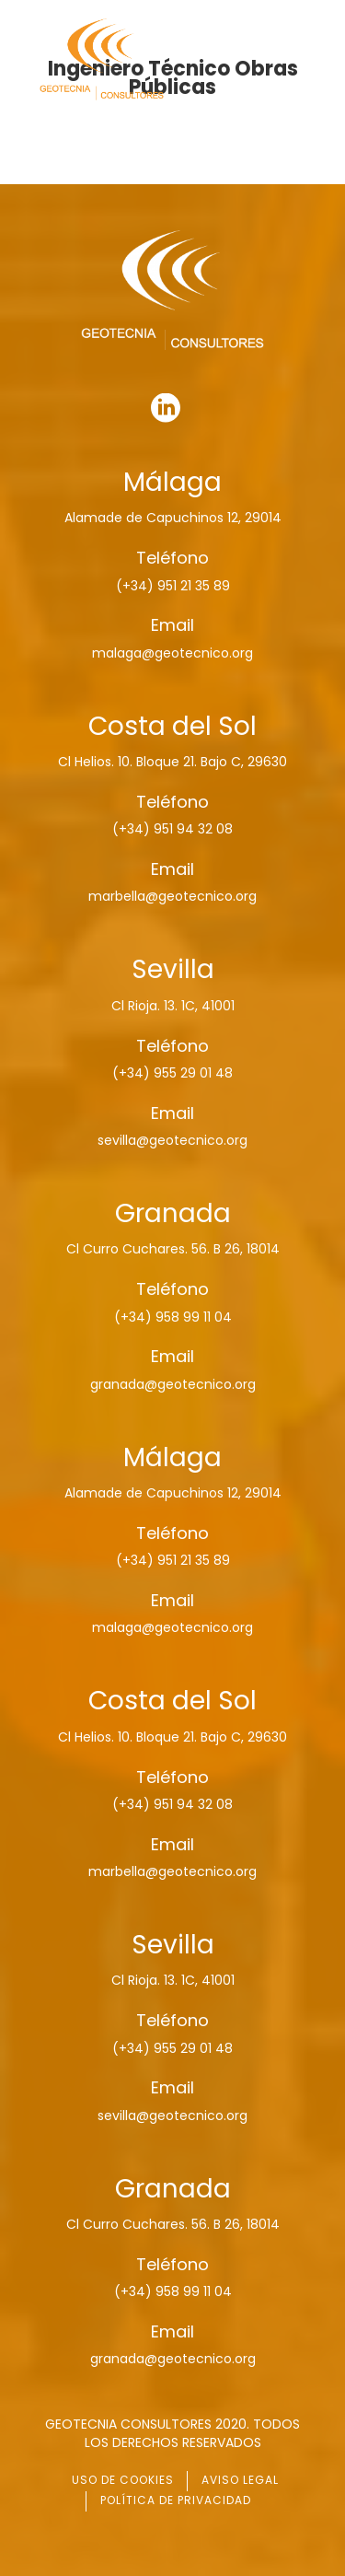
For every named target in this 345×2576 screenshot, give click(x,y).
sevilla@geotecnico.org (172, 1140)
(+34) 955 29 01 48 (172, 1073)
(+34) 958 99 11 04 (173, 1317)
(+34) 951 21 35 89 (173, 586)
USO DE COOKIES (123, 2480)
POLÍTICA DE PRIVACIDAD (175, 2500)
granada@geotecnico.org (173, 1384)
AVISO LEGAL (240, 2480)
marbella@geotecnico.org (172, 896)
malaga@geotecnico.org (172, 653)
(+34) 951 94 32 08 (172, 829)
